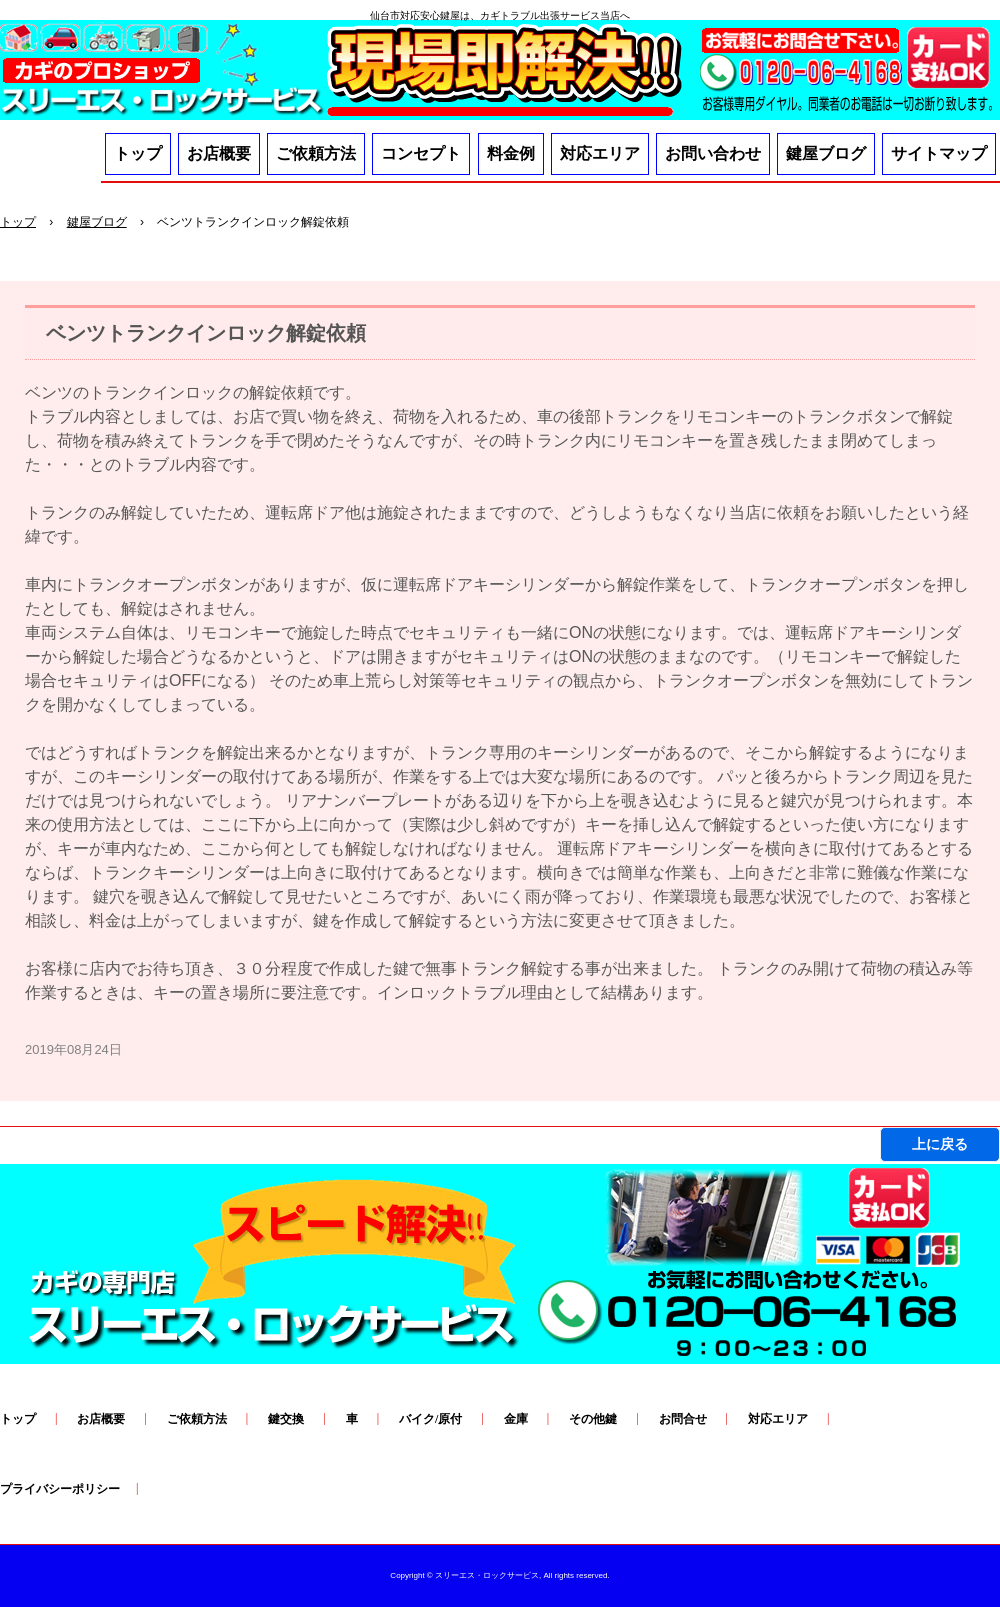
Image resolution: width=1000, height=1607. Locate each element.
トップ (138, 153)
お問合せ (683, 1419)
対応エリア (600, 153)
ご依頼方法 (316, 153)
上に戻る (940, 1144)
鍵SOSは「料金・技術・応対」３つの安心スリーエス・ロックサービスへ (500, 73)
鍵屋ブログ (826, 153)
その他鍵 (593, 1419)
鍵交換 (286, 1419)
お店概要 (219, 153)
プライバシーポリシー (60, 1489)
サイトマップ (939, 153)
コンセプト (421, 153)
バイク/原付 (430, 1419)
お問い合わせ (713, 153)
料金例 (511, 153)
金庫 (516, 1419)
